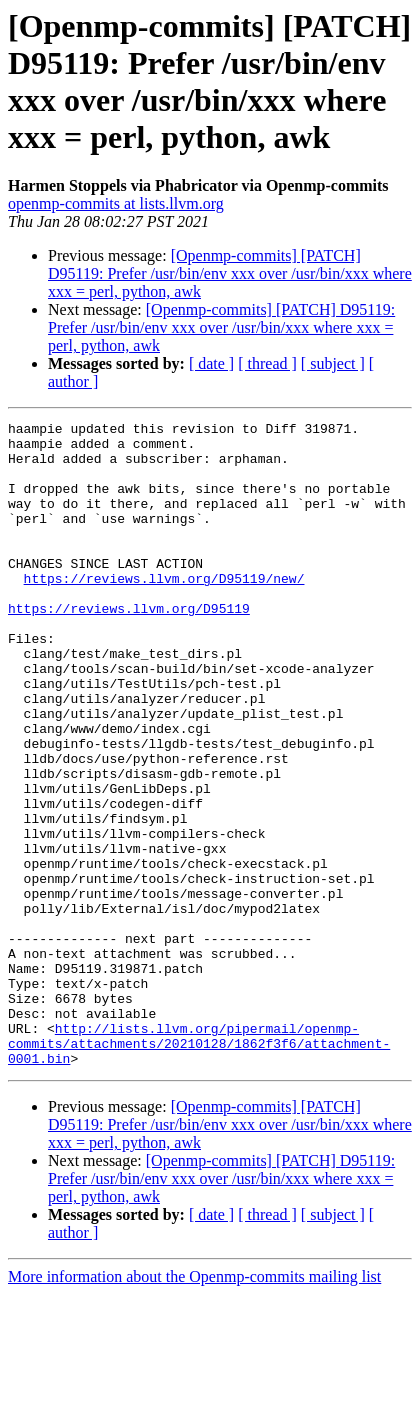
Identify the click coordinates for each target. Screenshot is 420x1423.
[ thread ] (267, 363)
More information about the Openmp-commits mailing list (194, 1405)
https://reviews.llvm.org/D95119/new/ (164, 611)
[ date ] (211, 363)
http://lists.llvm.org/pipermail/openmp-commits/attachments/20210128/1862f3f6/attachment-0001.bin (199, 1169)
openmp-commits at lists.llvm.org (116, 203)
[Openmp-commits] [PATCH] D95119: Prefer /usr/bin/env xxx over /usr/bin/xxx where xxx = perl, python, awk (230, 273)
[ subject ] (333, 363)
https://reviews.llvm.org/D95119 (129, 647)
